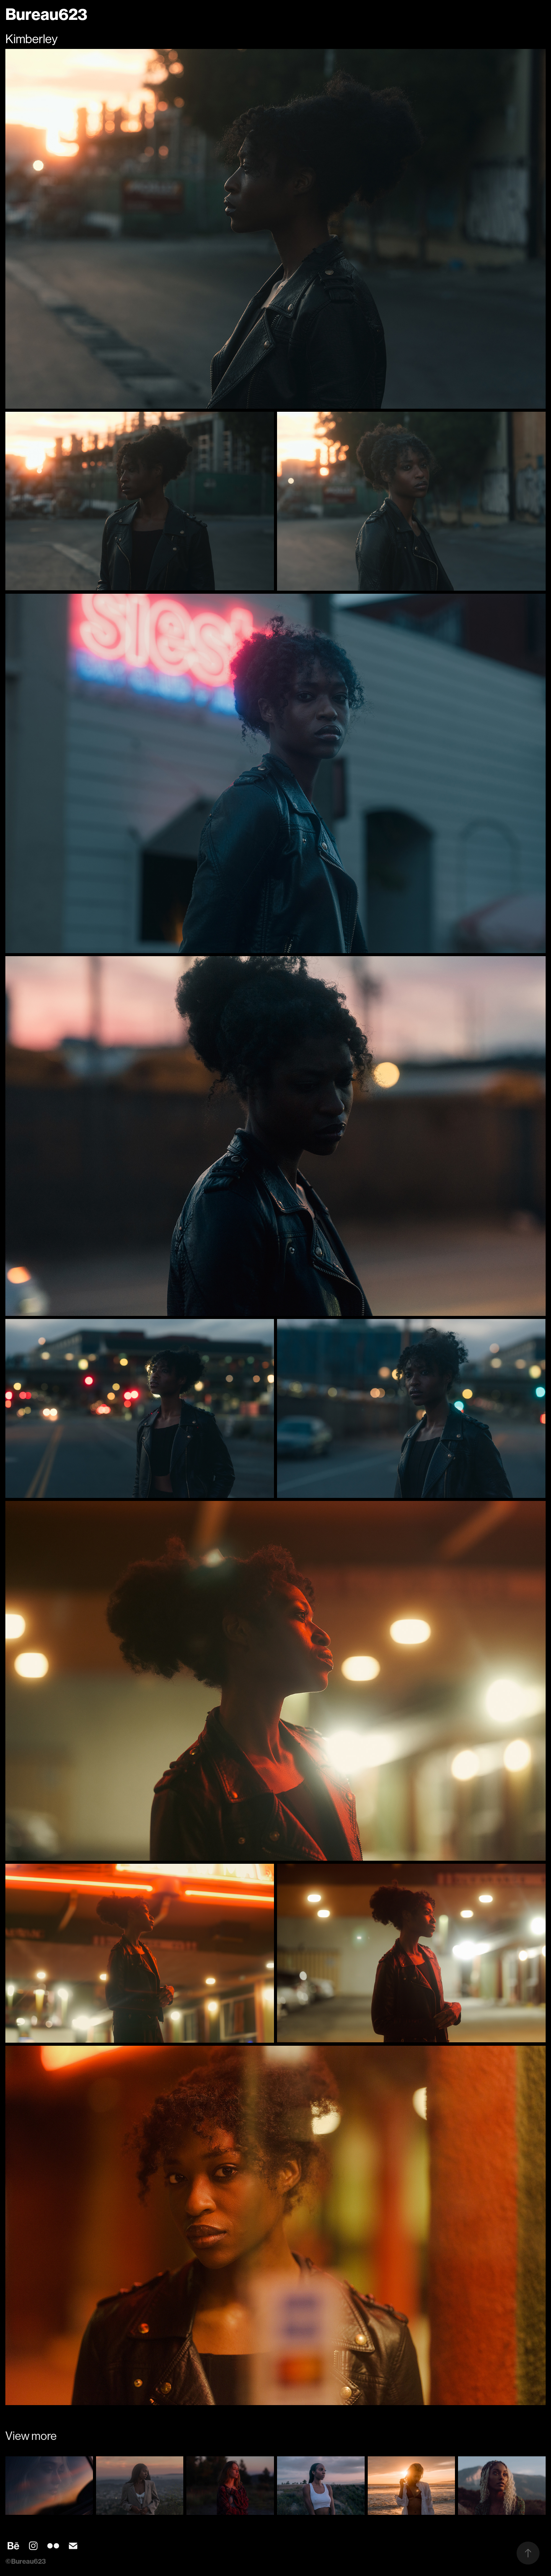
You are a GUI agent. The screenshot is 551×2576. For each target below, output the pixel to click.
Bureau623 (46, 14)
